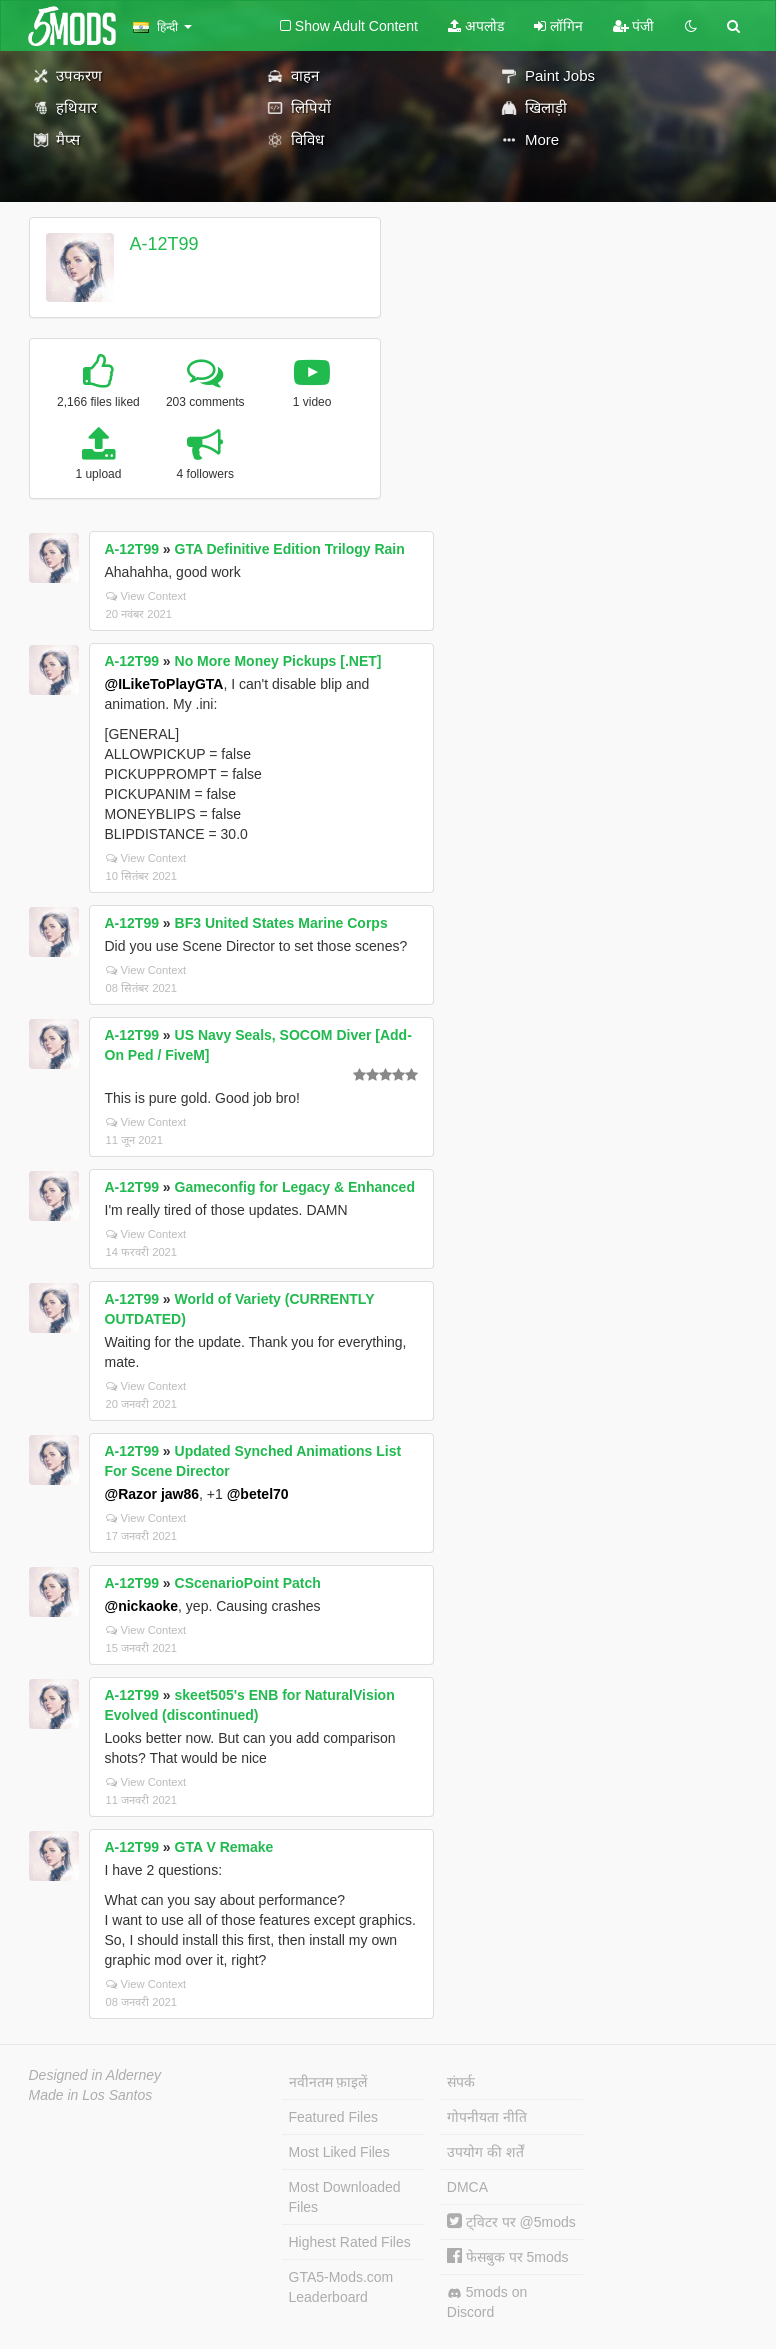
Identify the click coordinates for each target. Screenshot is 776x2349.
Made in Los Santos (91, 2095)
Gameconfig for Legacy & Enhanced (295, 1187)
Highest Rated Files (350, 2242)
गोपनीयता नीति (487, 2117)
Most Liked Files (339, 2152)
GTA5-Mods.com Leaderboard (341, 2287)
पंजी (634, 26)
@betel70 (258, 1494)
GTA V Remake (224, 1847)
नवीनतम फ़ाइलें (328, 2082)
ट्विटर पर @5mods (511, 2222)
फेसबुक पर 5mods (508, 2257)
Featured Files (333, 2117)
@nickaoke (142, 1606)
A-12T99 (163, 244)
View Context (146, 596)
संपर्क (461, 2082)
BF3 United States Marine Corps (281, 923)
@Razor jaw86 (152, 1494)
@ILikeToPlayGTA (164, 684)
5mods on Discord (487, 2302)
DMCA (467, 2187)
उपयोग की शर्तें (485, 2152)
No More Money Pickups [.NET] (278, 661)
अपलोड (476, 26)
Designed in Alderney (95, 2075)
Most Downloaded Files (345, 2197)
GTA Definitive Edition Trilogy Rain (290, 549)
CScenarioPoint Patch (248, 1583)
